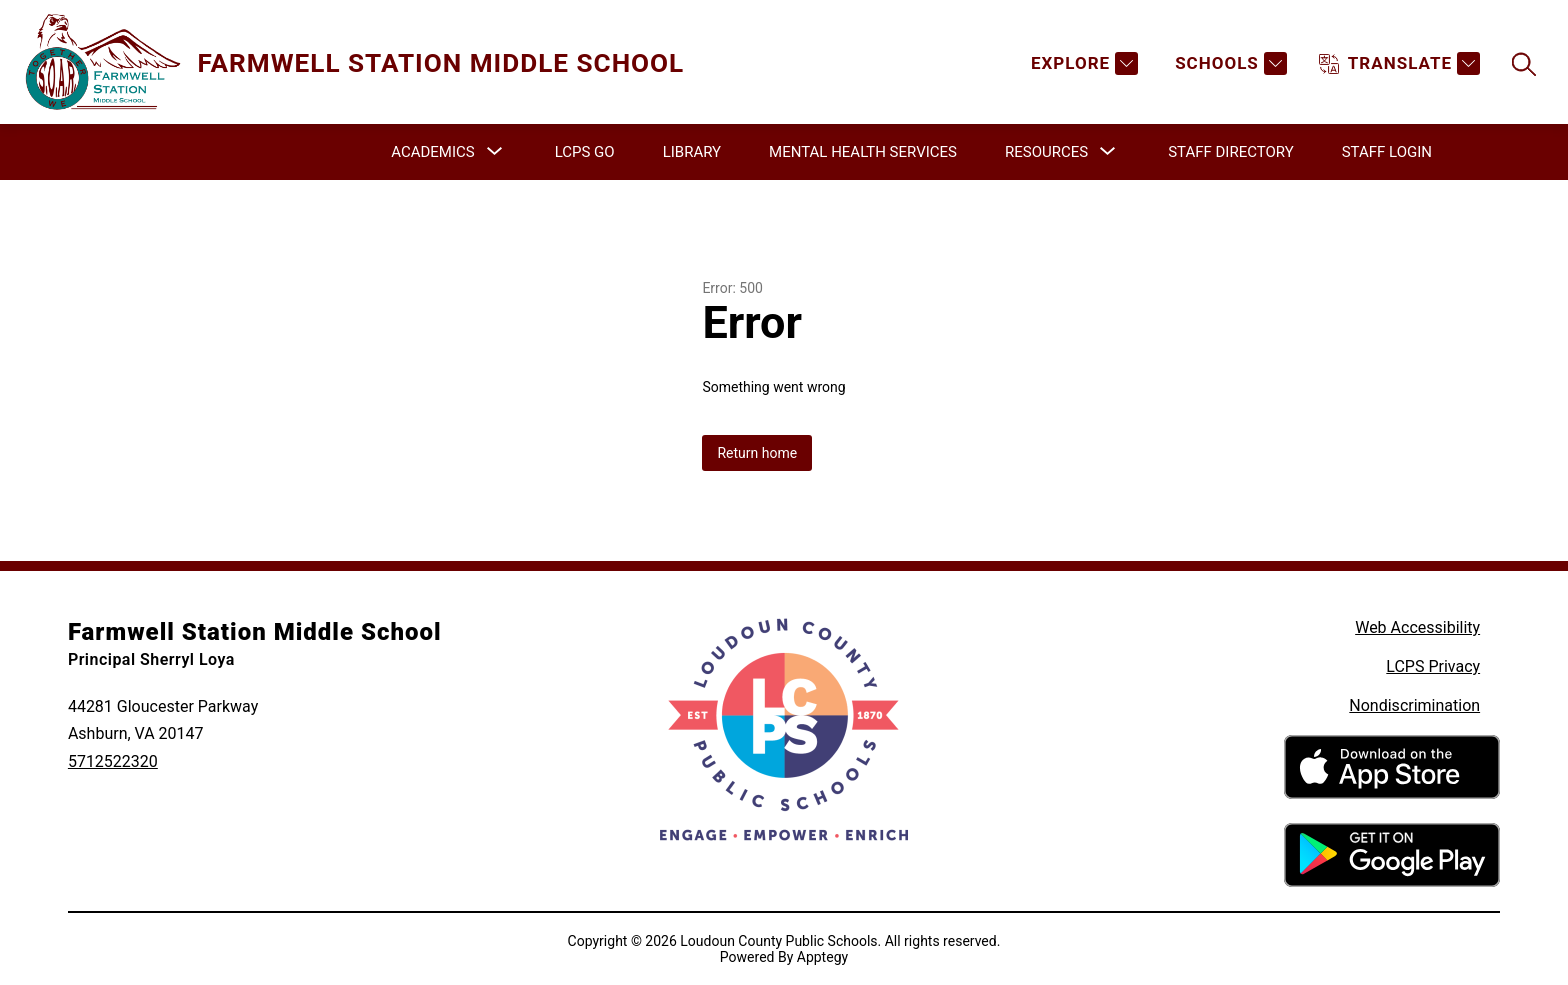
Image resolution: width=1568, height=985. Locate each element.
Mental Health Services (863, 152)
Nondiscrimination (1414, 705)
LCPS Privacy (1433, 666)
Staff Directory (1231, 152)
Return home (757, 453)
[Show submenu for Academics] (432, 152)
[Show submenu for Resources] (1046, 152)
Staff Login (1387, 152)
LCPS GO (585, 152)
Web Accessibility (1417, 627)
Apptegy (822, 957)
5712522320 (113, 761)
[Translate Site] (1399, 63)
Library (692, 152)
